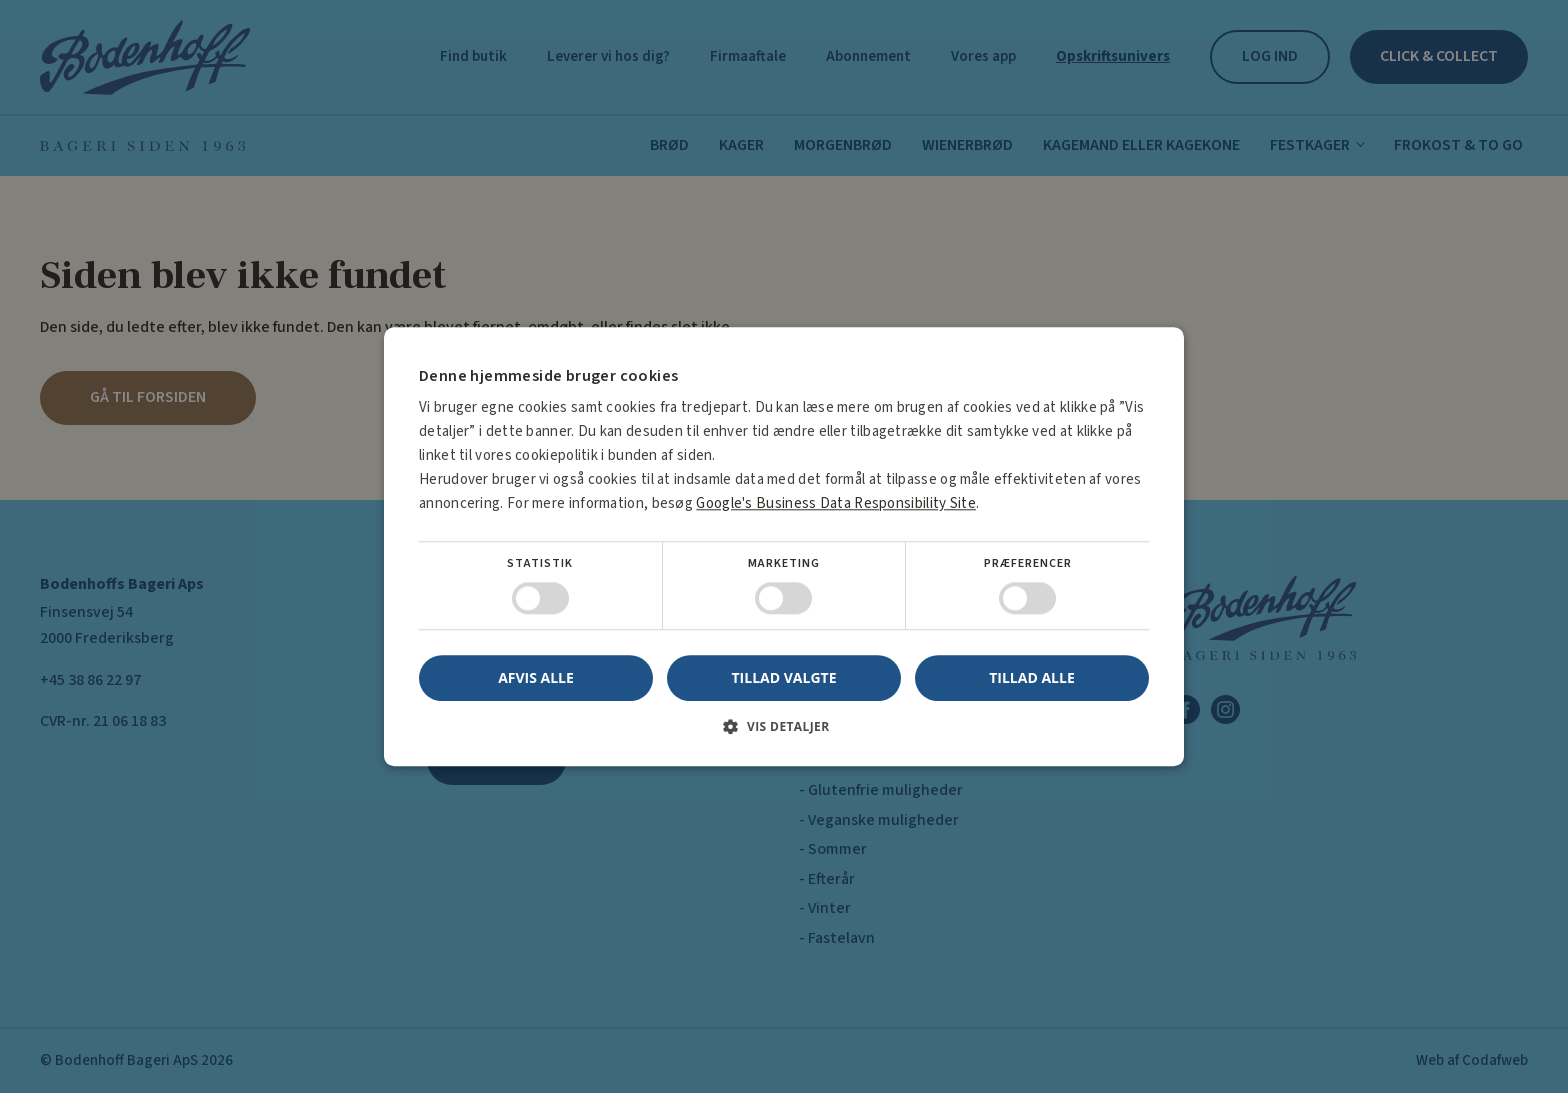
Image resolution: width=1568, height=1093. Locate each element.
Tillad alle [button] (1032, 677)
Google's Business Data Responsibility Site (836, 503)
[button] (784, 733)
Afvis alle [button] (536, 677)
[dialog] (784, 546)
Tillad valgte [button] (784, 677)
